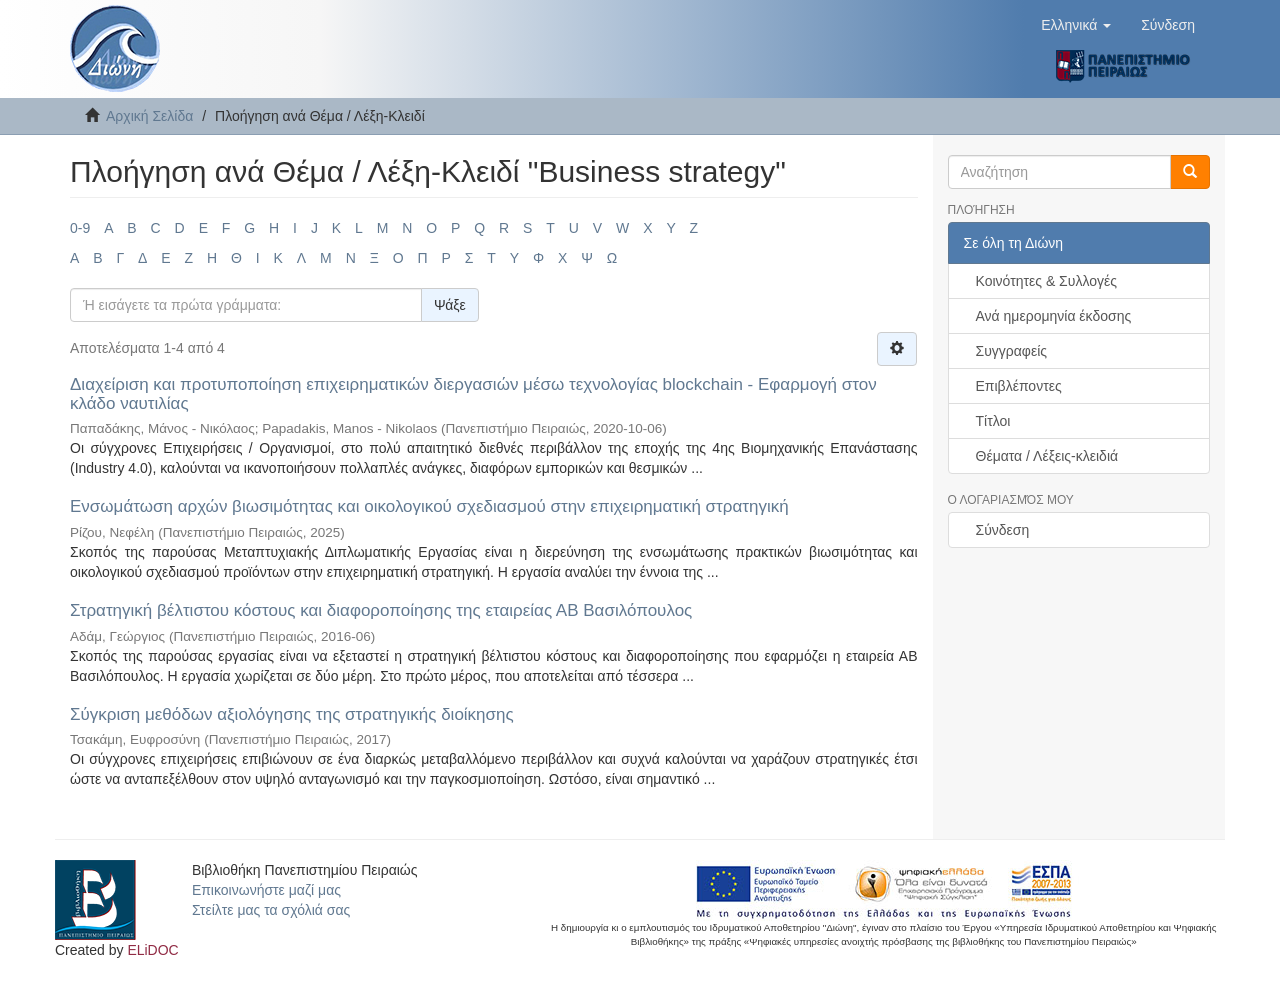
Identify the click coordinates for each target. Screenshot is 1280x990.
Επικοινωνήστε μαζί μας (266, 890)
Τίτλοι (993, 421)
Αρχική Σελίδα (149, 116)
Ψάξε (450, 305)
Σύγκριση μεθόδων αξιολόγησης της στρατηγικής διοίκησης (292, 714)
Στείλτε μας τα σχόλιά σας (271, 910)
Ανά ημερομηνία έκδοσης (1054, 316)
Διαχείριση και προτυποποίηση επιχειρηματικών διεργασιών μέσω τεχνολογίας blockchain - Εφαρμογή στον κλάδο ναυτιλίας (473, 394)
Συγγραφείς (1012, 351)
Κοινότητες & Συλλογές (1046, 281)
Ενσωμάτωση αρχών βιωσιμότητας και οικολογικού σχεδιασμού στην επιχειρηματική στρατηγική (429, 506)
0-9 (80, 228)
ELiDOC (152, 950)
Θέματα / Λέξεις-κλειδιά (1047, 456)
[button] (1076, 25)
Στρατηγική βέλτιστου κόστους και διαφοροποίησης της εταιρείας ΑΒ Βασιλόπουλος (381, 610)
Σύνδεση (1003, 530)
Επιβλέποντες (1019, 386)
